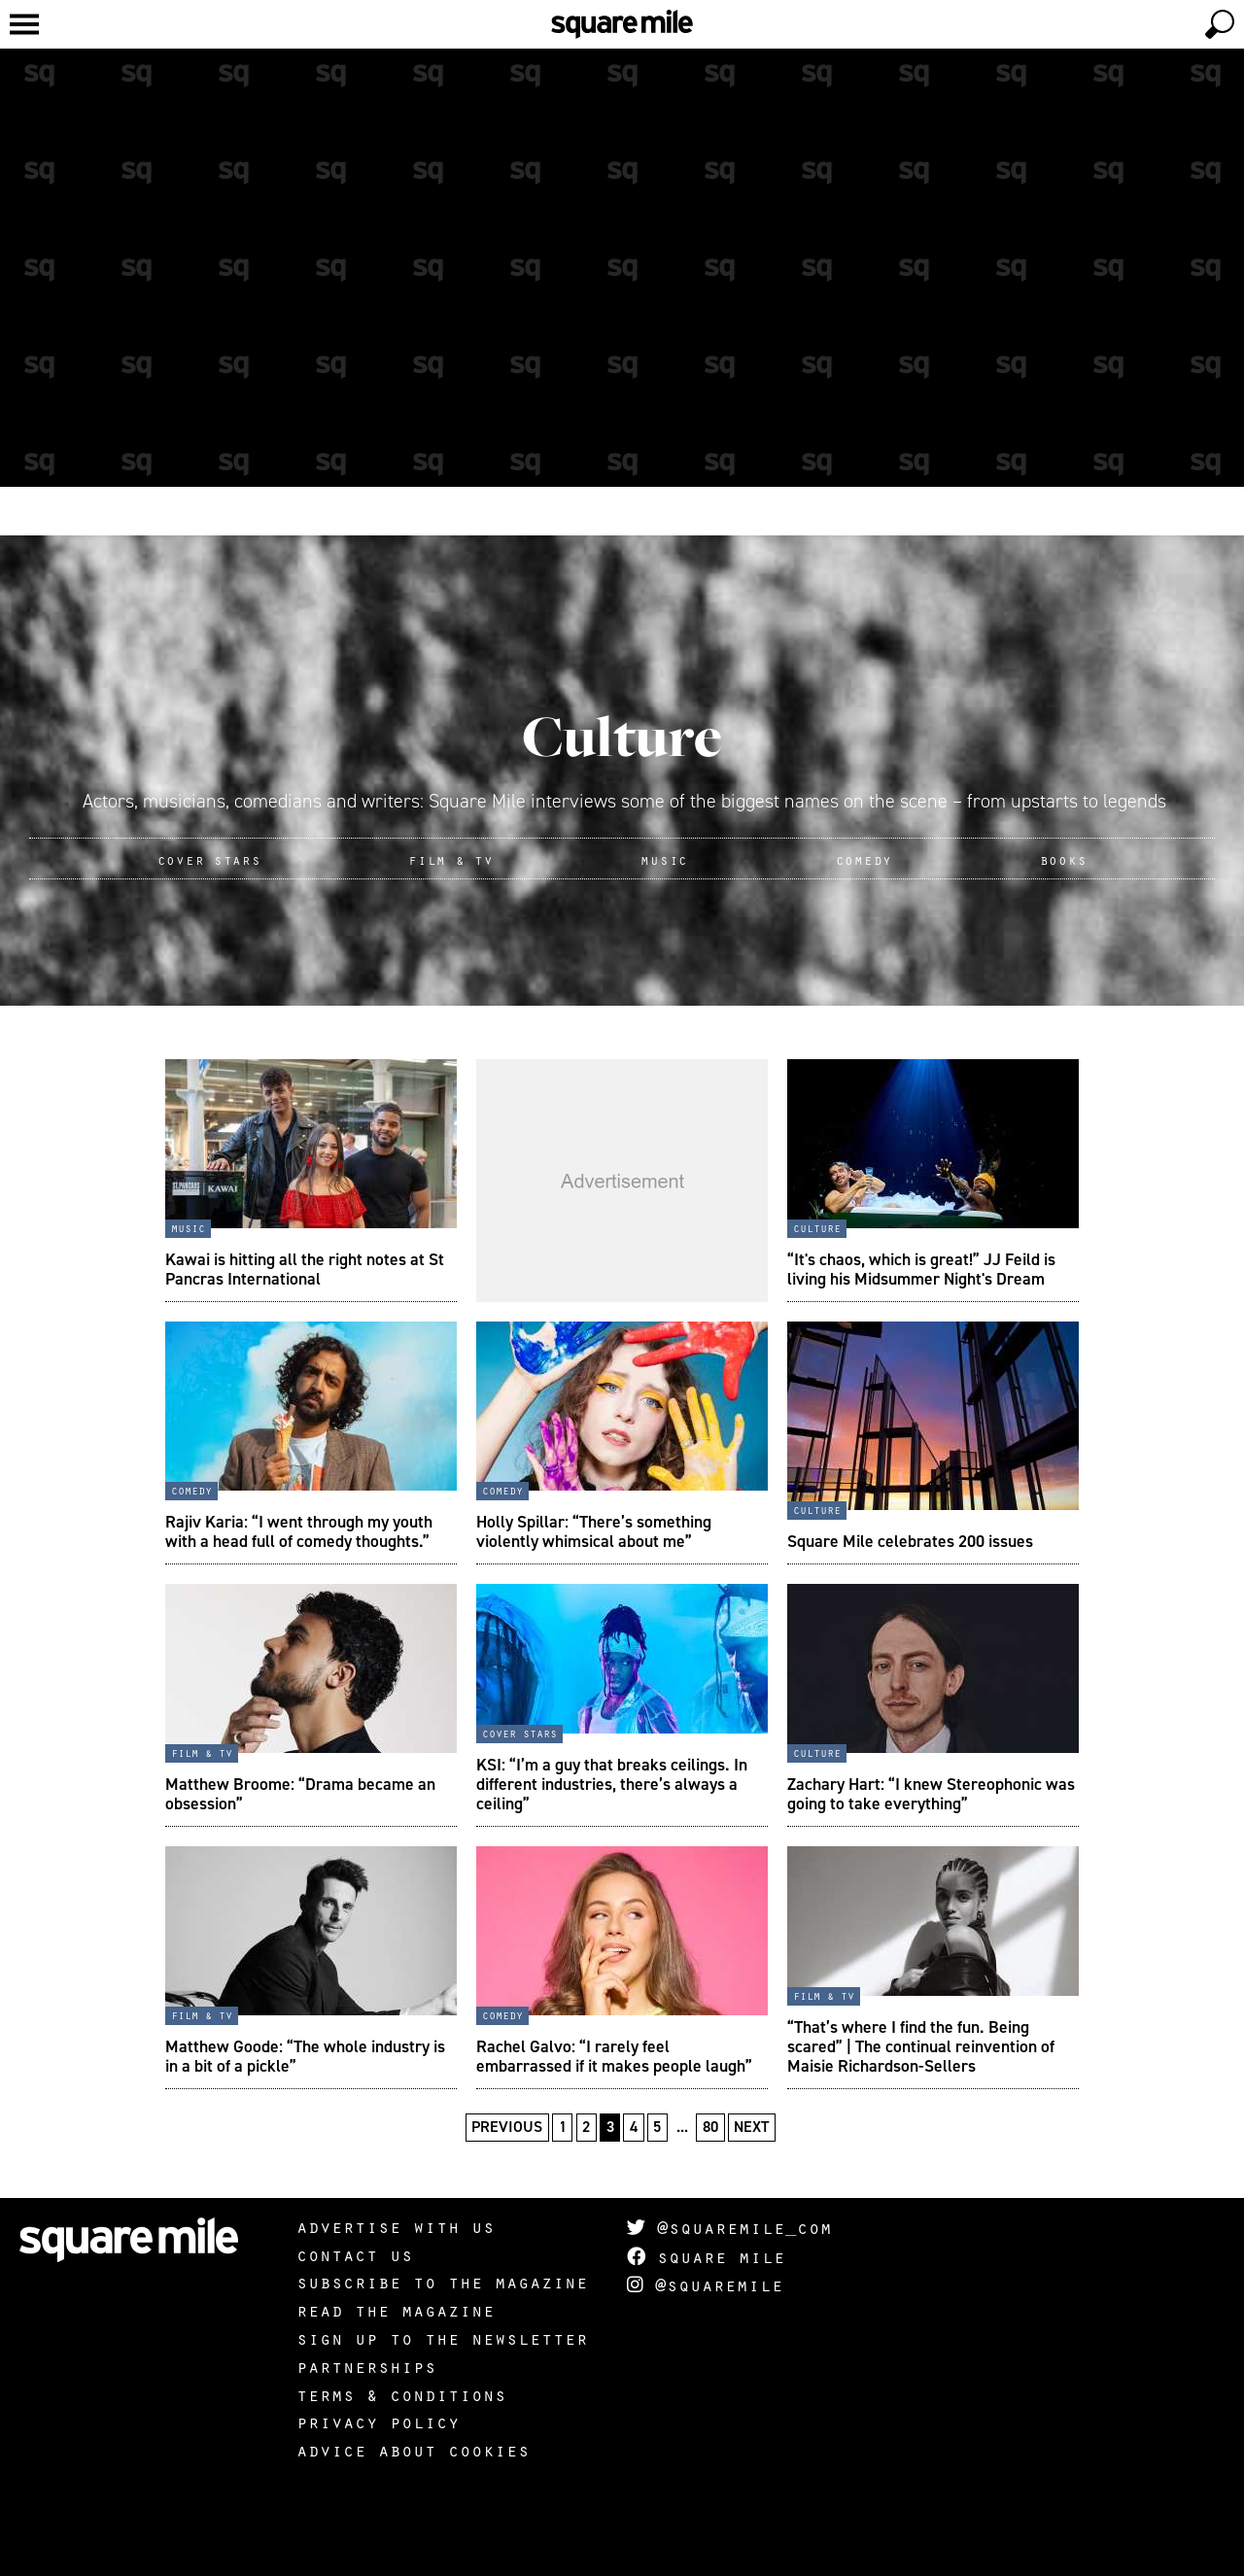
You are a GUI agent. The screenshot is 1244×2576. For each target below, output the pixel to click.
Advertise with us (395, 2226)
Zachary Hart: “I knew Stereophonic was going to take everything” (931, 1793)
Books (1064, 859)
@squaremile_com (729, 2227)
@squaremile (705, 2284)
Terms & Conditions (401, 2394)
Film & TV (450, 859)
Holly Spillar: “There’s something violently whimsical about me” (593, 1531)
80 (710, 2126)
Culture (622, 736)
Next (751, 2126)
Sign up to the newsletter (442, 2338)
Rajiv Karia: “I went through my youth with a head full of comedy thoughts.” (298, 1531)
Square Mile (706, 2256)
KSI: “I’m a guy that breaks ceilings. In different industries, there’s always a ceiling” (611, 1784)
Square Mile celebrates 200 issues (910, 1541)
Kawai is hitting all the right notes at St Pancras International (304, 1269)
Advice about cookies (413, 2449)
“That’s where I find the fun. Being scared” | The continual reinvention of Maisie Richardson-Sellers (920, 2046)
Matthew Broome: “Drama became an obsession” (300, 1793)
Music (664, 859)
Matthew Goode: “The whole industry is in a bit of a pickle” (305, 2056)
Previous (506, 2126)
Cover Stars (209, 859)
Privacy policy (378, 2421)
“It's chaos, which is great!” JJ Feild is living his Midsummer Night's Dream (921, 1269)
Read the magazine (395, 2309)
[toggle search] (1219, 24)
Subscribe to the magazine (442, 2281)
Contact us (354, 2254)
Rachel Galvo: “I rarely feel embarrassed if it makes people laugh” (614, 2056)
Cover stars (519, 1732)
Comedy (864, 859)
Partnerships (366, 2366)
